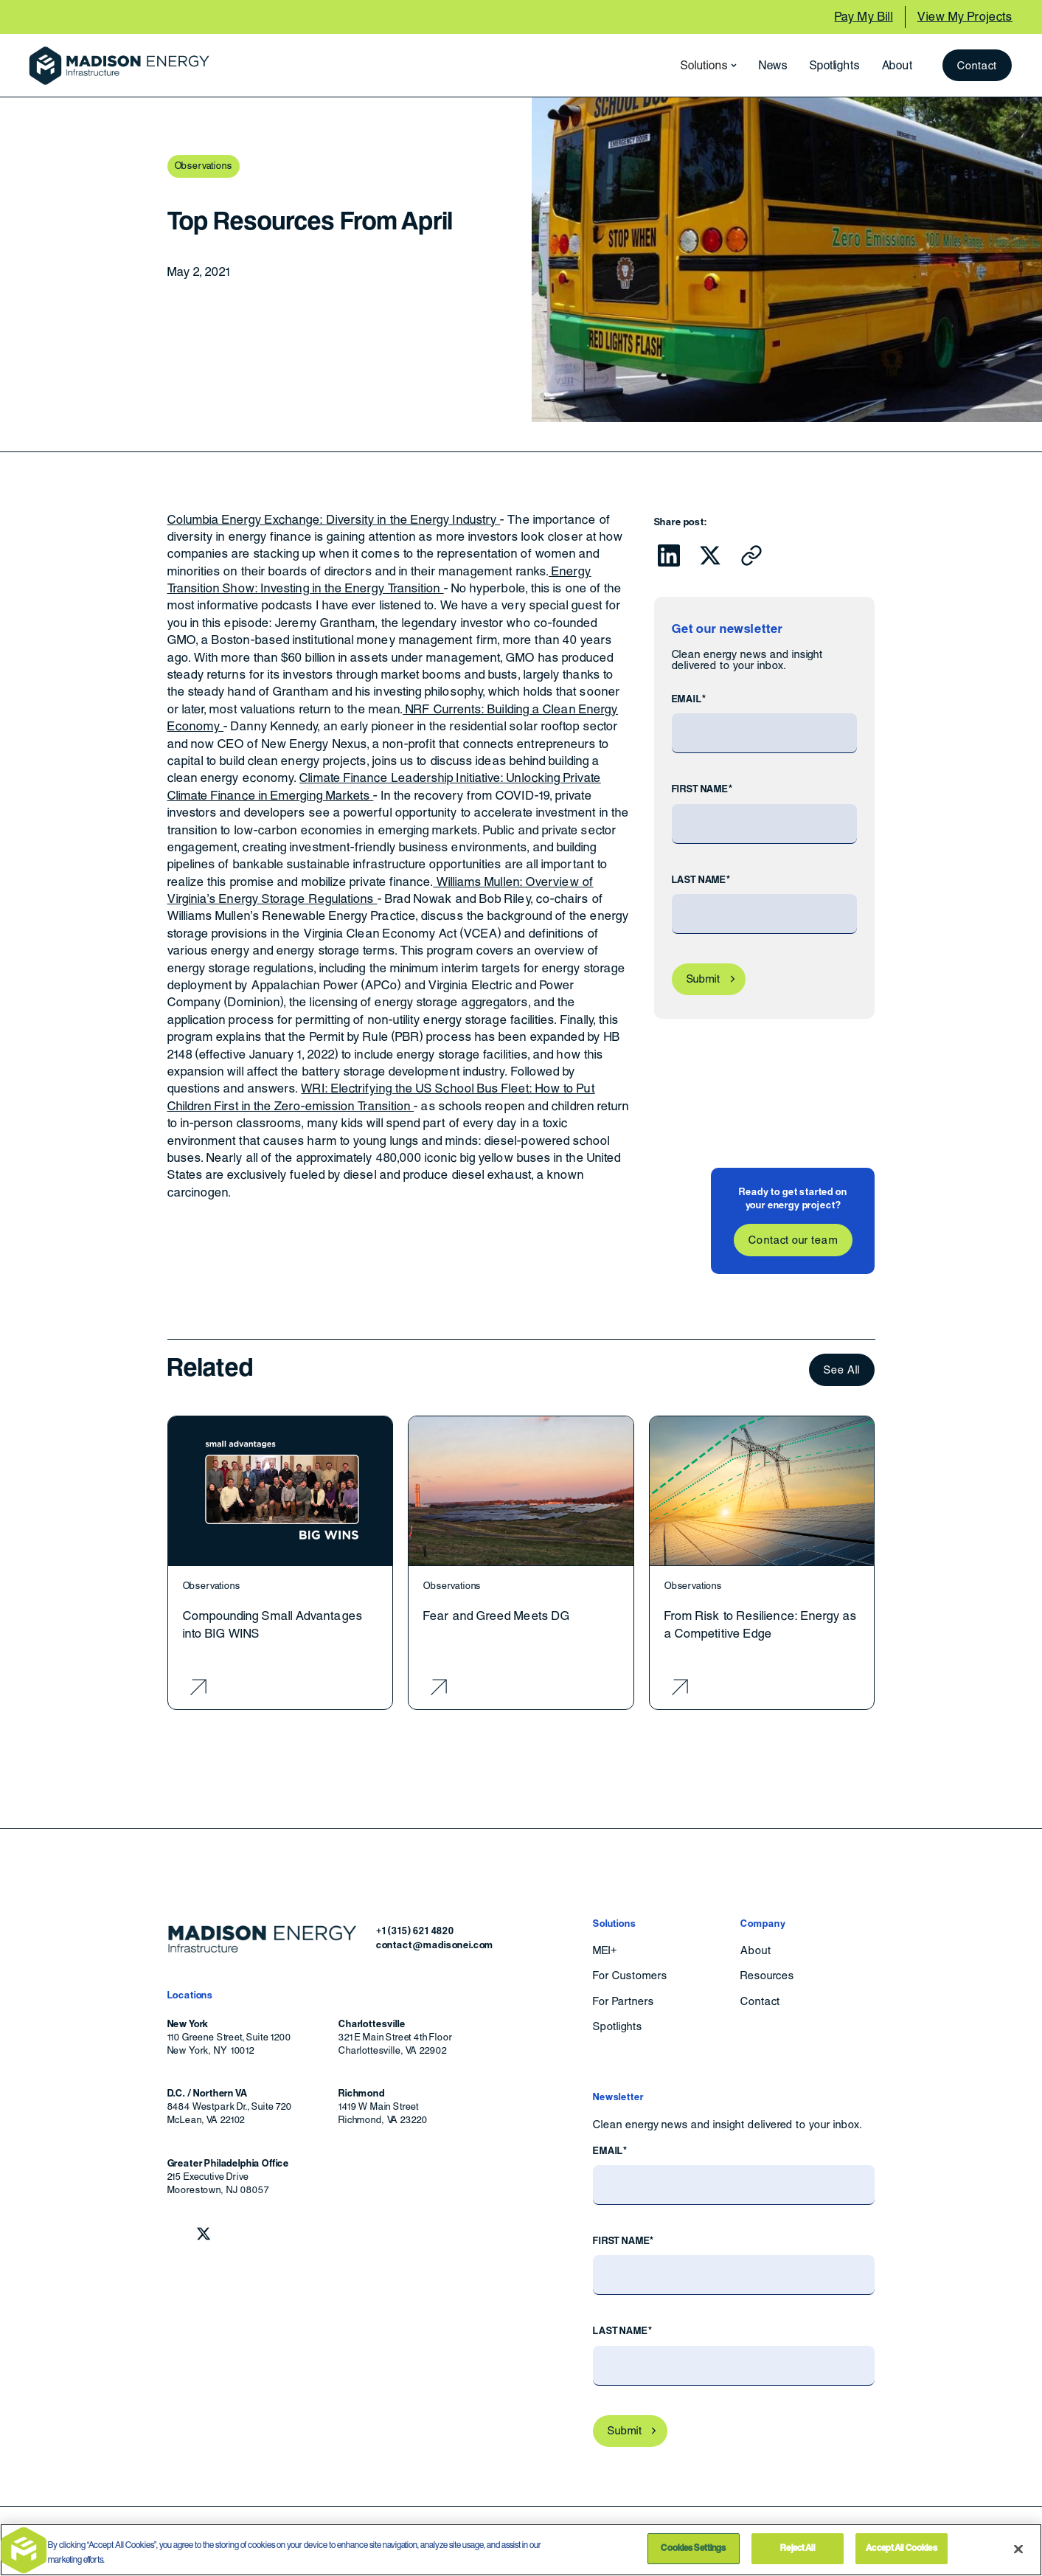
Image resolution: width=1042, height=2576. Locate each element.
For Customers (630, 1975)
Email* (689, 698)
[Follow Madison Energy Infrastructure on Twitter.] (203, 2233)
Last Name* (701, 879)
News (773, 65)
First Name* (702, 788)
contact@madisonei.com (435, 1944)
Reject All (797, 2548)
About (897, 65)
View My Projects (965, 17)
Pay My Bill (864, 17)
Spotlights (835, 65)
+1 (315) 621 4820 (415, 1930)
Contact (977, 65)
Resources (767, 1975)
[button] (704, 65)
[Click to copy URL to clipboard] (751, 555)
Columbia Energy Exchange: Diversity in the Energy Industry (334, 520)
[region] (521, 2550)
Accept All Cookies (901, 2548)
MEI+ (605, 1950)
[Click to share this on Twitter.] (710, 555)
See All (842, 1369)
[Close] (1018, 2548)
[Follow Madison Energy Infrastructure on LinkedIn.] (174, 2233)
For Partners (623, 2001)
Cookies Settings (693, 2548)
